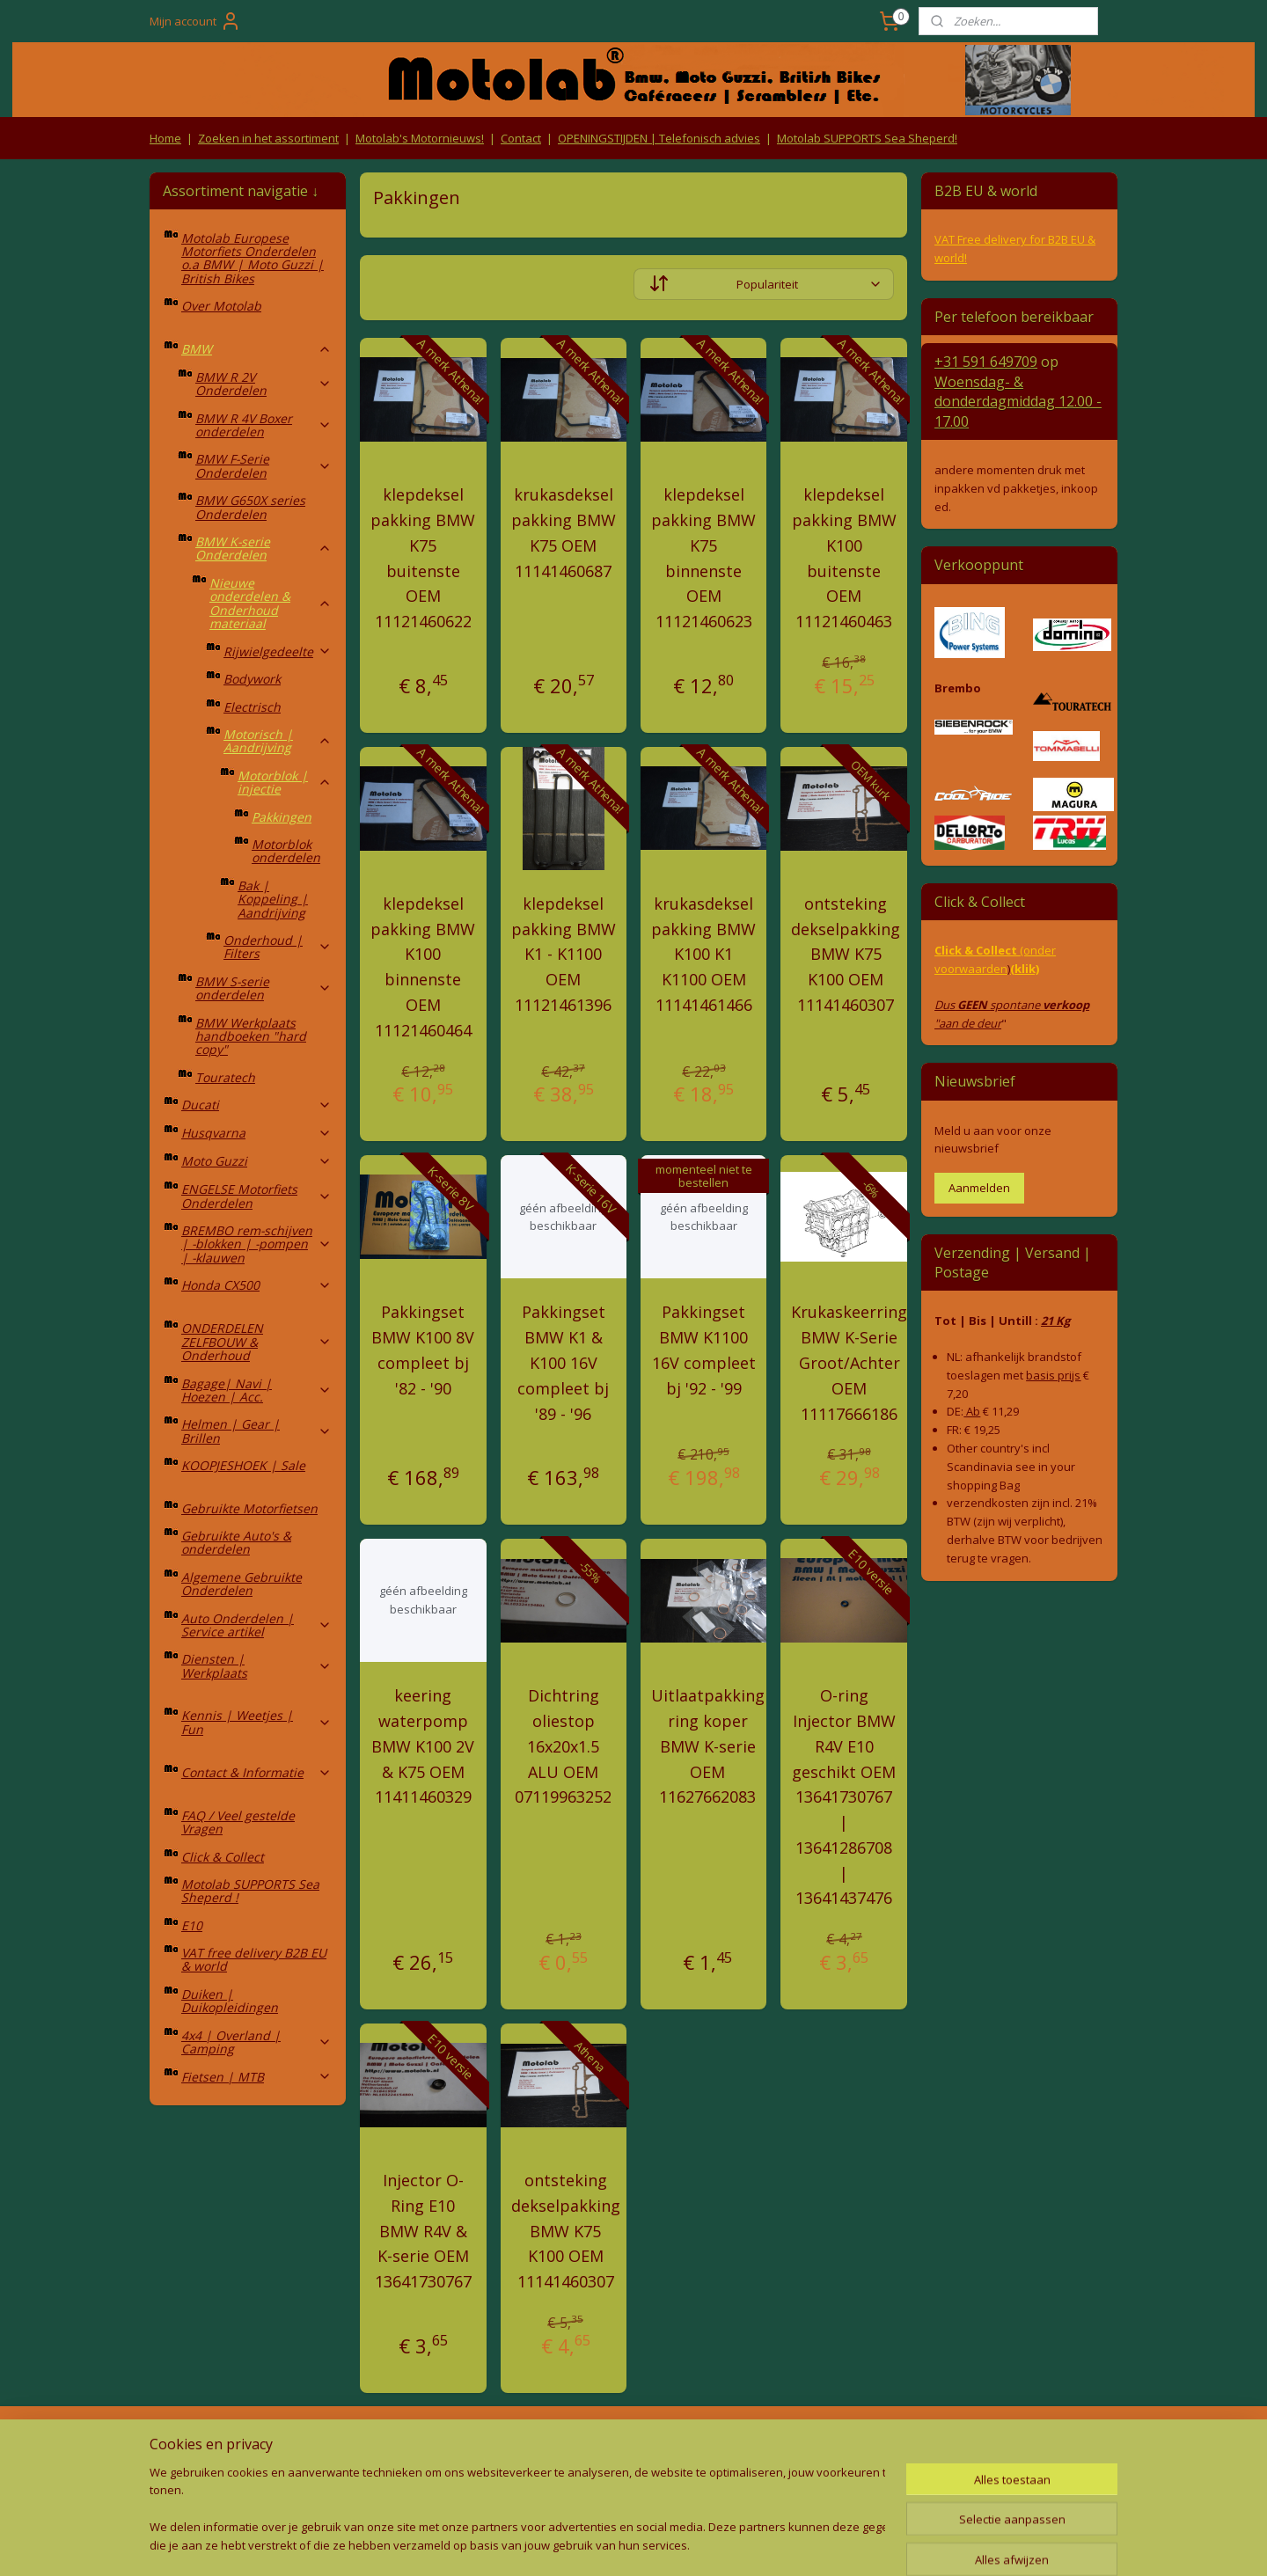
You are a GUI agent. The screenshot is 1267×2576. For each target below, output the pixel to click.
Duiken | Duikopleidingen (229, 2001)
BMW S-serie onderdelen (263, 988)
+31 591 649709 (985, 361)
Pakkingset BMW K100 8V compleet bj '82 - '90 (422, 1349)
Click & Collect (222, 1856)
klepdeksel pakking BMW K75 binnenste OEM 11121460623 (703, 558)
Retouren (179, 2442)
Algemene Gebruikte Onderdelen (241, 1584)
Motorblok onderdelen (286, 851)
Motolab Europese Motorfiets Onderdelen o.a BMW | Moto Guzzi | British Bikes (252, 258)
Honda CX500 (256, 1285)
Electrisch (252, 707)
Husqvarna (256, 1132)
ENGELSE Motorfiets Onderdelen (256, 1196)
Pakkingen (281, 817)
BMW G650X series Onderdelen (250, 507)
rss (590, 2543)
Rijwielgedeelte (277, 651)
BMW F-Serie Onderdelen (263, 465)
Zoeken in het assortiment (268, 138)
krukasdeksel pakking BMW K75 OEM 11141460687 (563, 532)
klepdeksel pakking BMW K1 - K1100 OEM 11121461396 (563, 954)
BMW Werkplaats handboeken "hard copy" (250, 1036)
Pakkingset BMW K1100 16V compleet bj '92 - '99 (704, 1349)
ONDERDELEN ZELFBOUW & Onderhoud (256, 1342)
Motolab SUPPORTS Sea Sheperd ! (250, 1891)
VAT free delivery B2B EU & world (253, 1959)
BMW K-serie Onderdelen (263, 548)
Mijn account (195, 21)
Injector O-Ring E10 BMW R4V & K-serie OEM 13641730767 (423, 2231)
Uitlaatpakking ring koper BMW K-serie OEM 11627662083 (708, 1746)
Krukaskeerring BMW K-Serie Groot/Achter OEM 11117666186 (849, 1362)
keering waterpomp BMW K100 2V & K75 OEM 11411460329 (422, 1746)
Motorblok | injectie (285, 782)
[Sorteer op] (763, 284)
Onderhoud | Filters (277, 947)
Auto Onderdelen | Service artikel (256, 1625)
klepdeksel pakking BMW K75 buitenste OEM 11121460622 (422, 558)
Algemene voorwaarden (440, 2442)
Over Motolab (221, 305)
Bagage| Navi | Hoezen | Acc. (256, 1390)
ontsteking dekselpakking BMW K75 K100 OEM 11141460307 (845, 954)
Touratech (225, 1077)
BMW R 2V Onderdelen (263, 384)
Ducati (256, 1104)
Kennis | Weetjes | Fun (256, 1722)
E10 (191, 1925)
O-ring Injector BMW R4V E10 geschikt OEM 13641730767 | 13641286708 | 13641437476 (844, 1796)
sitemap (554, 2543)
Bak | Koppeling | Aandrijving (273, 899)
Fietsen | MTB (256, 2076)
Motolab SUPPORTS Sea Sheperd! (867, 138)
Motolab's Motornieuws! (419, 138)
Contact (521, 138)
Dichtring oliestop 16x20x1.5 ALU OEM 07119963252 (563, 1746)
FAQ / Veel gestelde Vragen (238, 1822)
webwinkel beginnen (658, 2543)
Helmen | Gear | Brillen (256, 1430)
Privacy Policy (439, 2477)
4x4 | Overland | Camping (256, 2042)
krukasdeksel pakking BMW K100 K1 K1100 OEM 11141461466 (703, 954)
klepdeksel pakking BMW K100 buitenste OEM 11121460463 (844, 558)
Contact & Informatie (256, 1772)
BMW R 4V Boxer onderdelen (263, 425)
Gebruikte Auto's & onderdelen (236, 1542)
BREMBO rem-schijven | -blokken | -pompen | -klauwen (256, 1244)
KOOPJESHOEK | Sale (243, 1465)
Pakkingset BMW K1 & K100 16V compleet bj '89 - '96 (563, 1362)
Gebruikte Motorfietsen (249, 1508)
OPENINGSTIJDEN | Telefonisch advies (659, 138)
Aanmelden (979, 1188)
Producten (634, 2442)
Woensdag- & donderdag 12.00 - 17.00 (1018, 401)
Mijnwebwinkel (811, 2543)
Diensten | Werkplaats (256, 1665)
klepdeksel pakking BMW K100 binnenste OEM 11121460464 (422, 967)
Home (165, 138)
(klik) (1024, 969)
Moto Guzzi (256, 1161)
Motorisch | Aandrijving (277, 741)
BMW (256, 348)
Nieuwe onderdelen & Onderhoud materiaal (270, 603)
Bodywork (252, 678)
